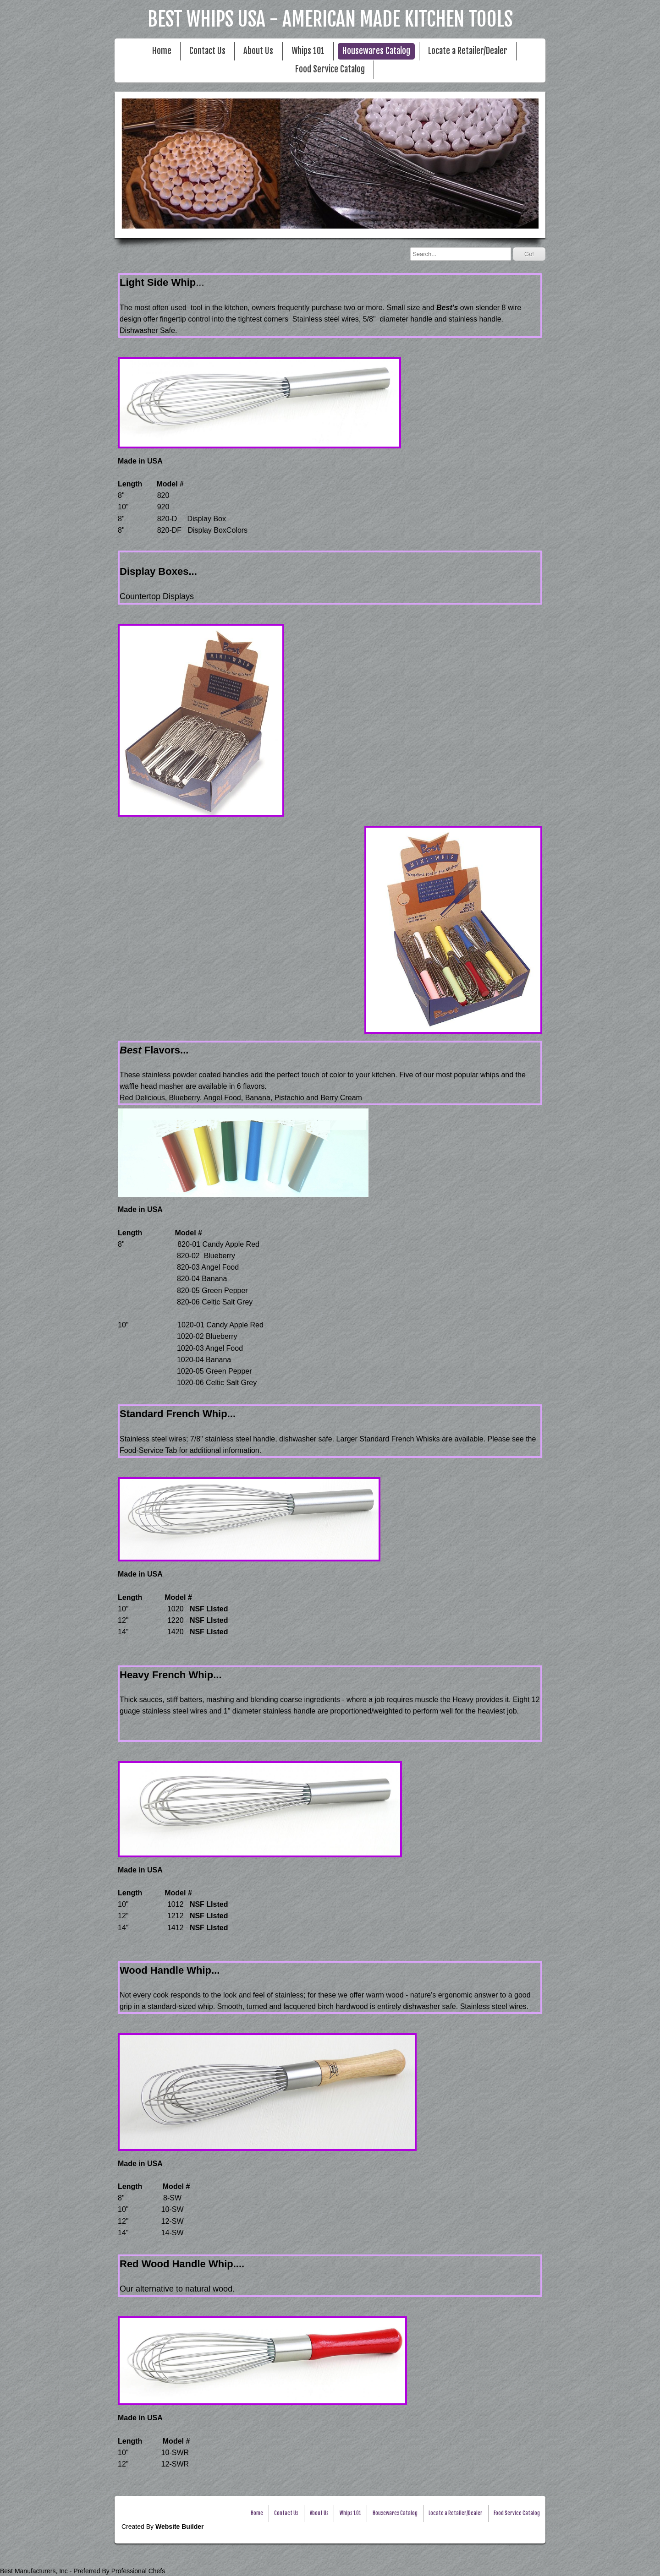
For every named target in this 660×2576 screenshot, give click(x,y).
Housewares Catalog (376, 51)
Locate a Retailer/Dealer (467, 51)
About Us (258, 51)
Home (161, 51)
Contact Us (207, 51)
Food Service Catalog (330, 69)
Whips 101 (308, 51)
